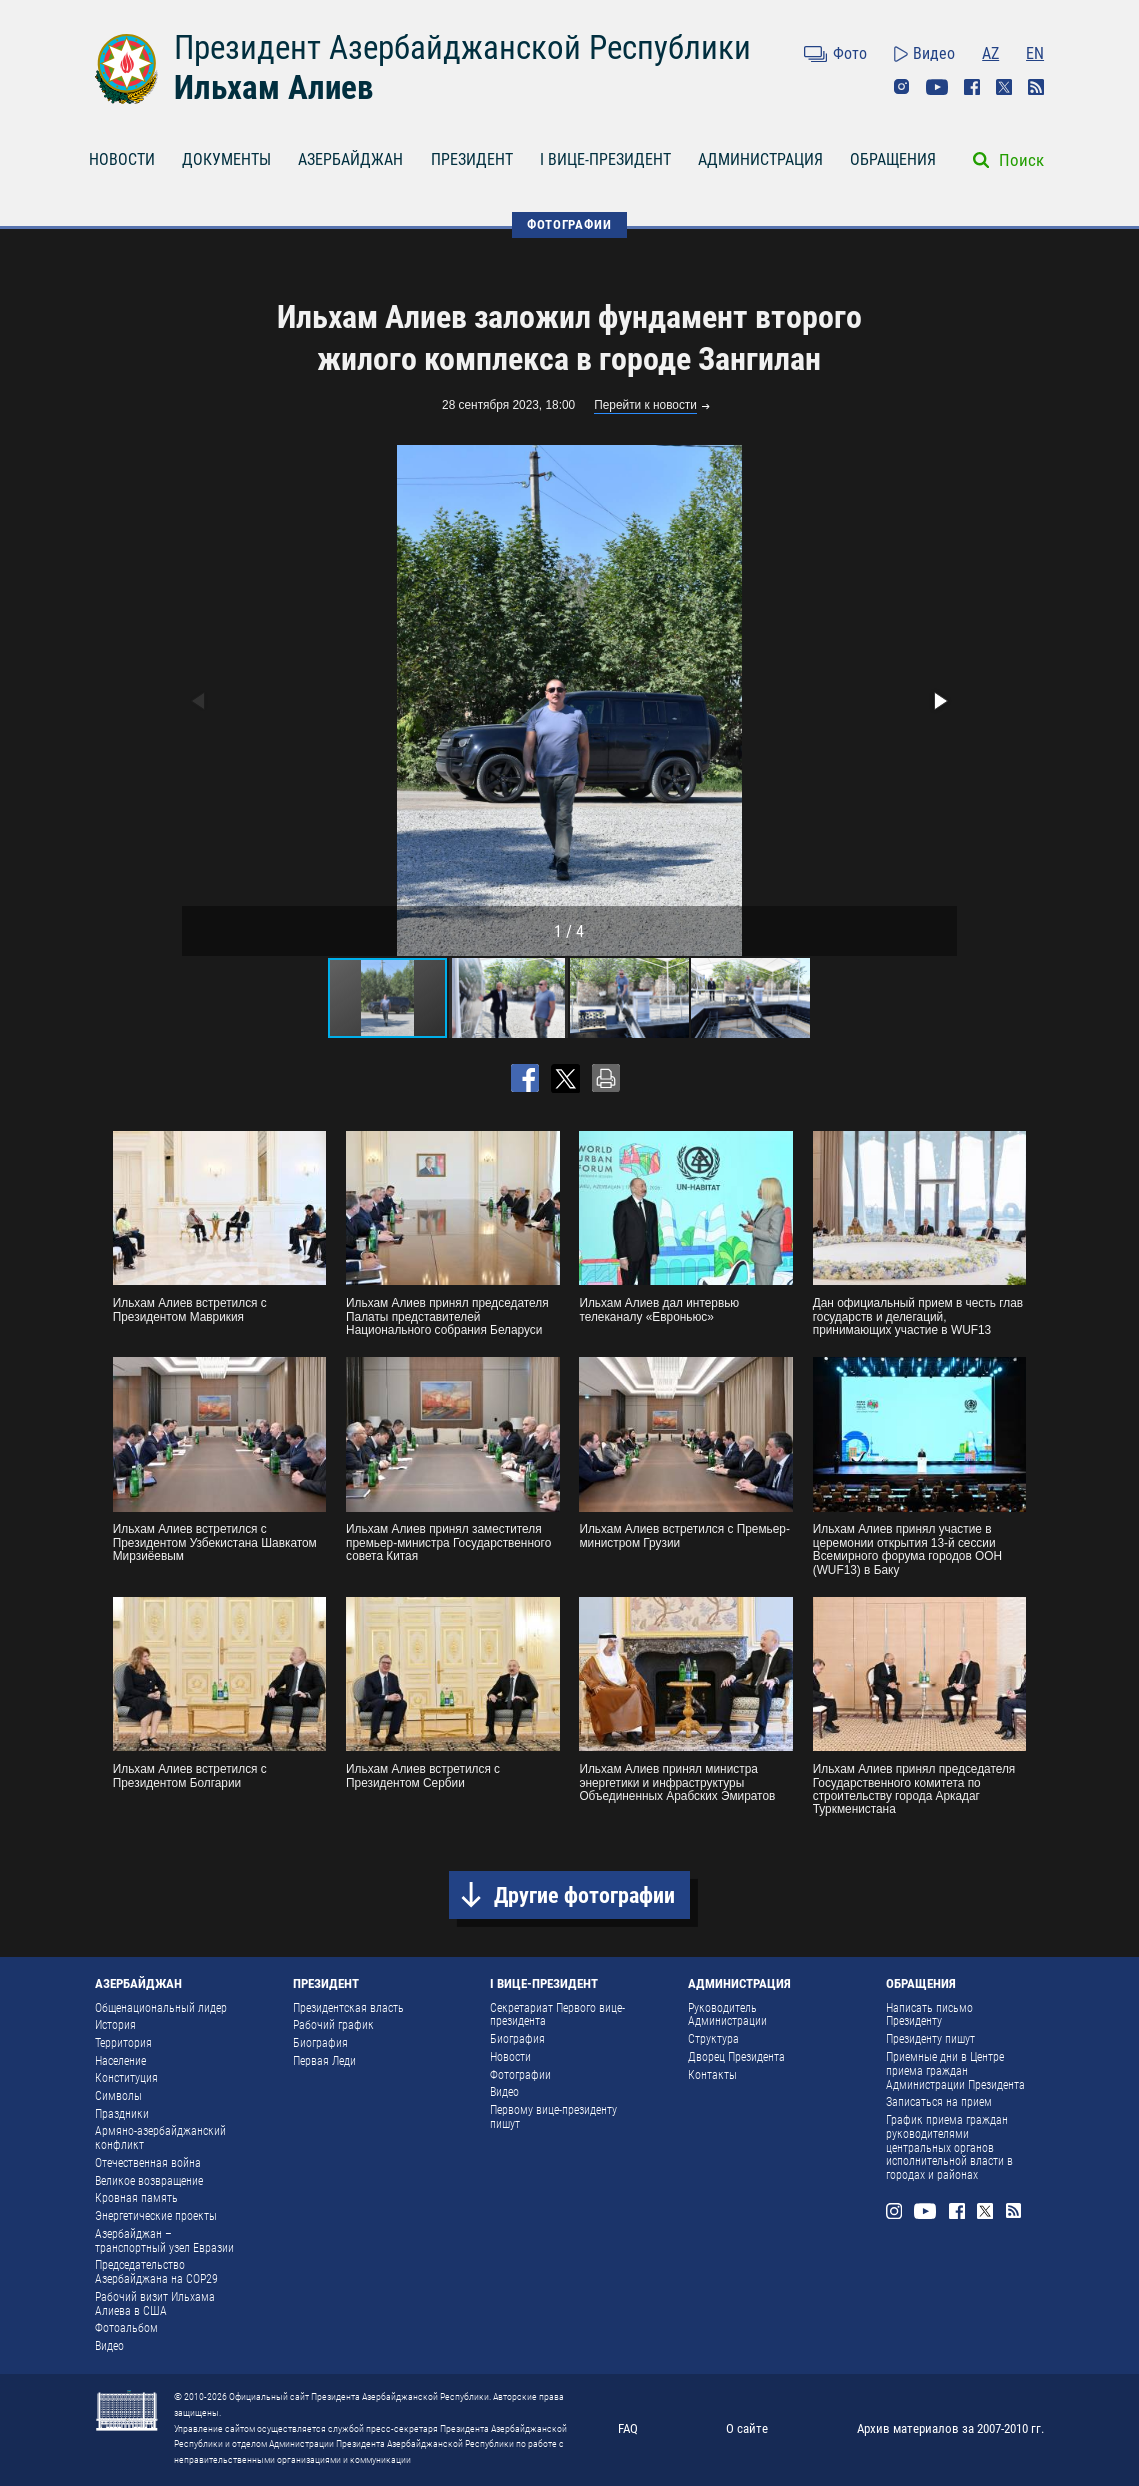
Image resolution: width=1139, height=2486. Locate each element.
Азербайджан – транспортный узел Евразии (164, 2241)
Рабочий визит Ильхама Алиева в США (155, 2304)
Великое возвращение (149, 2181)
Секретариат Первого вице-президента (557, 2015)
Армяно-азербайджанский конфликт (160, 2138)
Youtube (937, 87)
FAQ (628, 2428)
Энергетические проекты (156, 2216)
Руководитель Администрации (727, 2015)
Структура (713, 2039)
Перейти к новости (645, 405)
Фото (850, 53)
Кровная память (136, 2198)
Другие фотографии (584, 1895)
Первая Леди (324, 2061)
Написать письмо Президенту (929, 2015)
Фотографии (520, 2075)
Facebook (972, 87)
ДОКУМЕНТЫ (226, 159)
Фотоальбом (126, 2328)
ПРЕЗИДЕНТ (472, 159)
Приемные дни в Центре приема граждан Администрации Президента (955, 2071)
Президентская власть (348, 2008)
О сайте (747, 2428)
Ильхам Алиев (273, 87)
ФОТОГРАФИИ (569, 224)
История (115, 2025)
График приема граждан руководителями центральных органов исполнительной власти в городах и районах (949, 2147)
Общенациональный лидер (161, 2008)
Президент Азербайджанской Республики (462, 47)
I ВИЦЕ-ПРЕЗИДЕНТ (605, 159)
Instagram (902, 87)
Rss (1036, 87)
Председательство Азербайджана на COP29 (156, 2272)
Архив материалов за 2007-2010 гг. (950, 2428)
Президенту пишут (930, 2039)
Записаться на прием (939, 2102)
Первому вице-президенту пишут (553, 2117)
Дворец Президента (736, 2057)
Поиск (1021, 160)
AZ (990, 53)
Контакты (712, 2075)
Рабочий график (333, 2025)
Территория (123, 2043)
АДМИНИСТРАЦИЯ (760, 159)
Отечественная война (148, 2163)
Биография (320, 2043)
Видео (934, 53)
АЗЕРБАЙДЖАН (350, 159)
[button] (939, 701)
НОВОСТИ (122, 159)
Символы (118, 2096)
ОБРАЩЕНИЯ (893, 159)
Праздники (122, 2114)
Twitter (1004, 87)
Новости (510, 2057)
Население (120, 2061)
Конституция (126, 2078)
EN (1035, 53)
